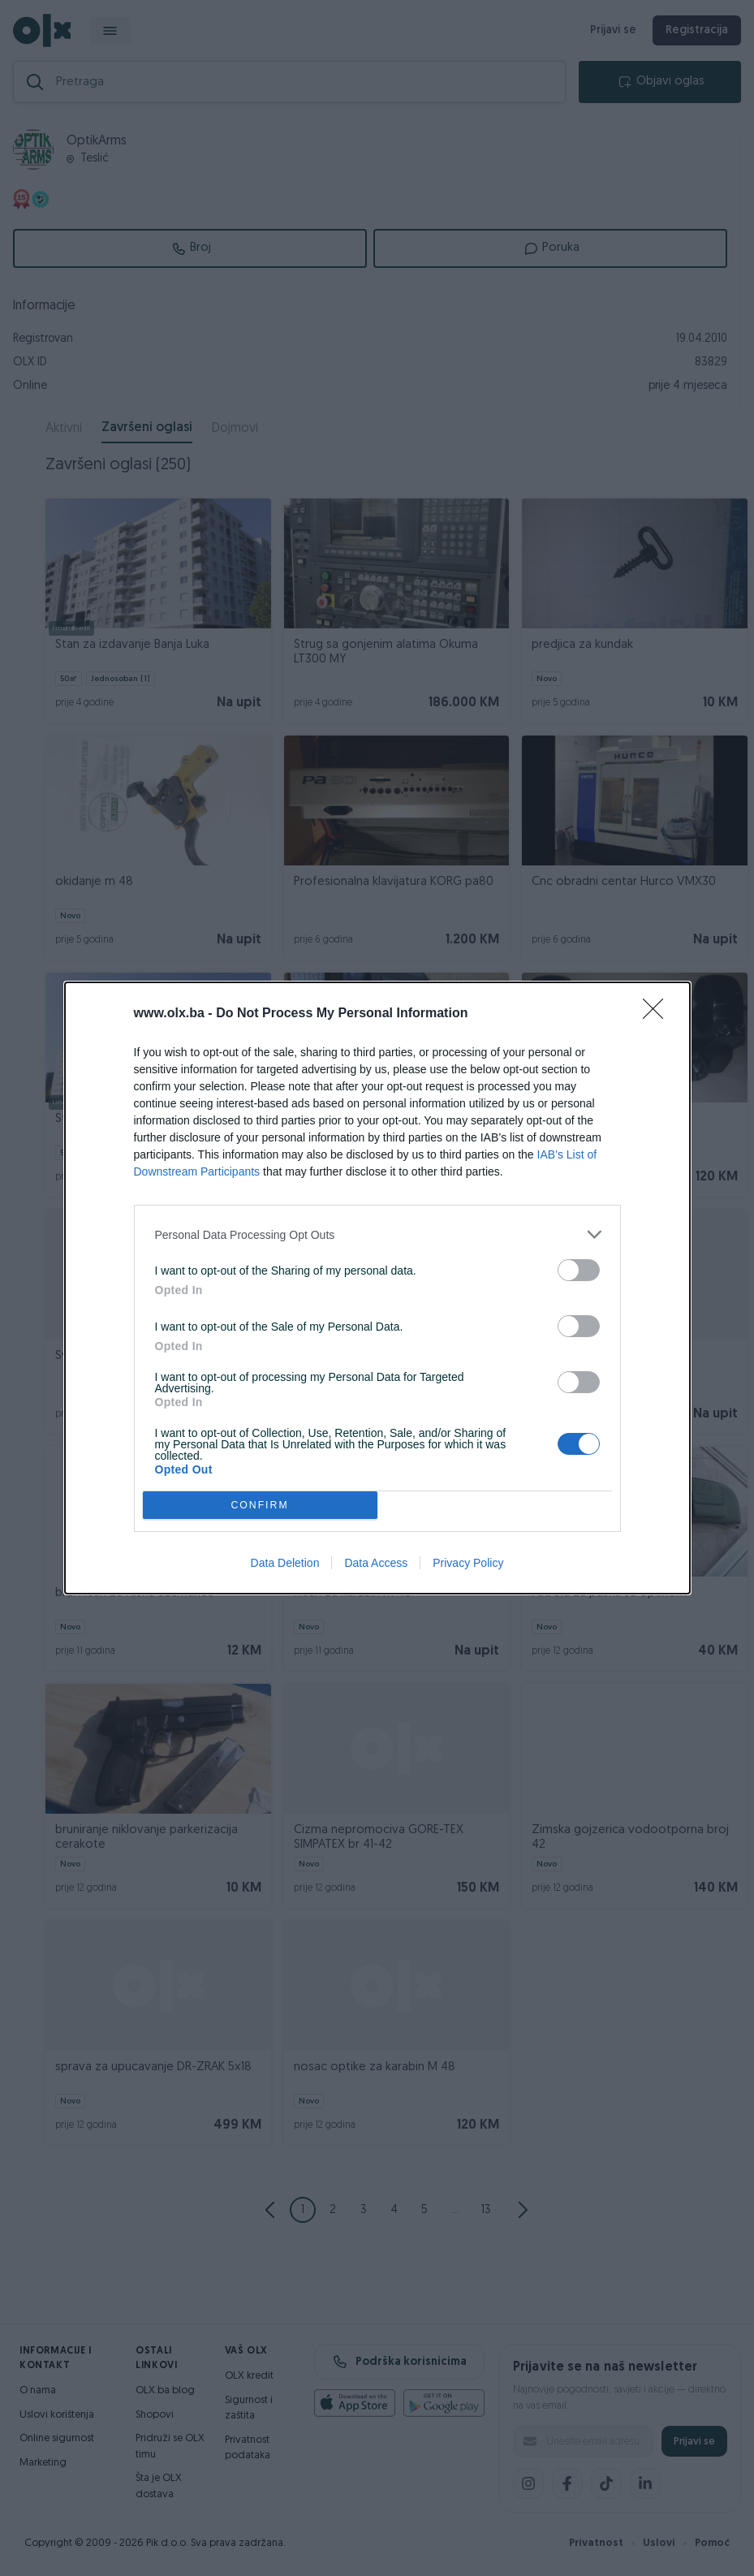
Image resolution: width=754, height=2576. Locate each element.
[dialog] (377, 1288)
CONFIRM (260, 1505)
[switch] (579, 1270)
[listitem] (377, 1234)
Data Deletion (285, 1562)
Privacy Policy (468, 1562)
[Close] (658, 1014)
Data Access (375, 1562)
